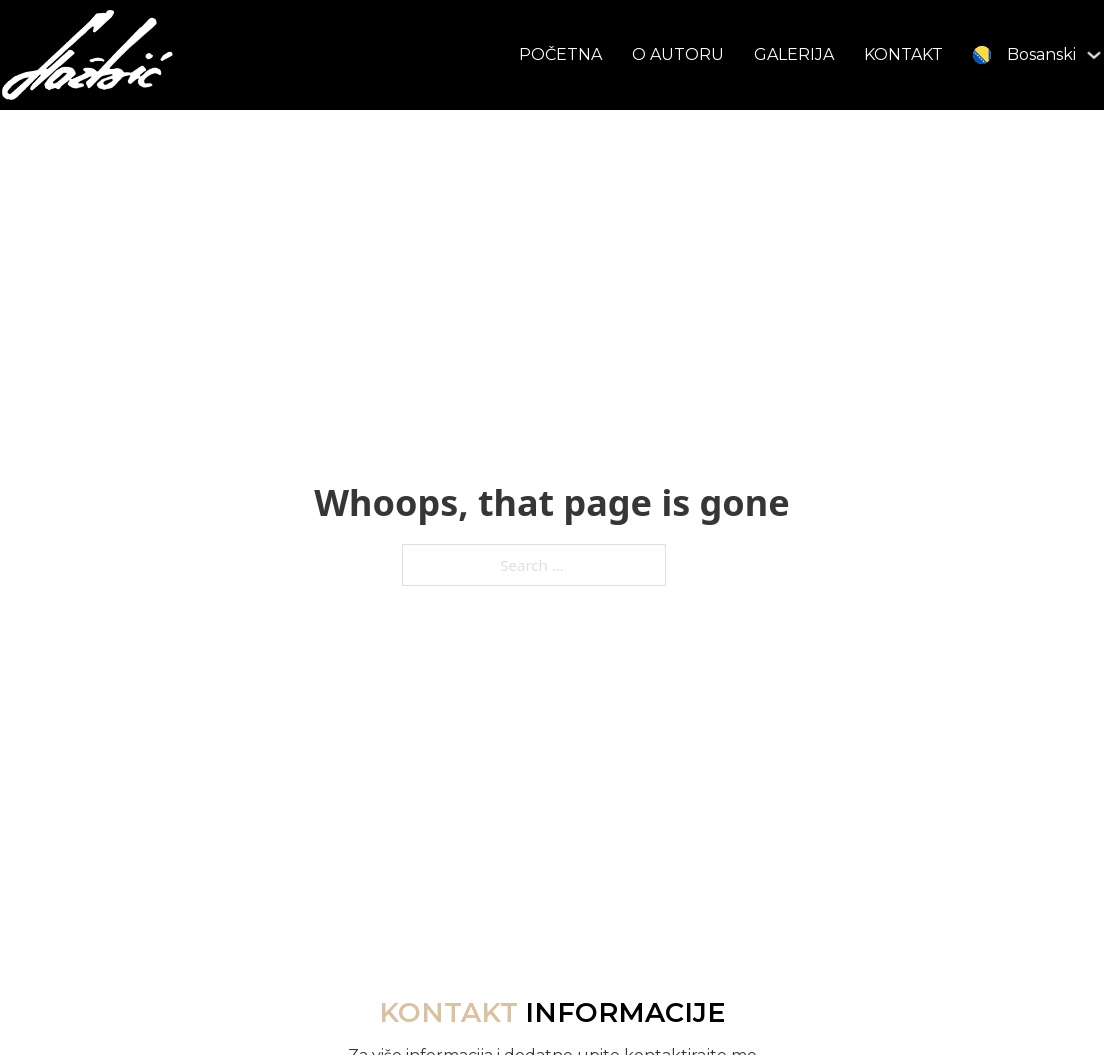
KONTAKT (903, 54)
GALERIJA (794, 54)
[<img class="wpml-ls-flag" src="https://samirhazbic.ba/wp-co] (1094, 55)
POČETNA (560, 54)
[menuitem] (1024, 54)
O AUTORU (678, 54)
